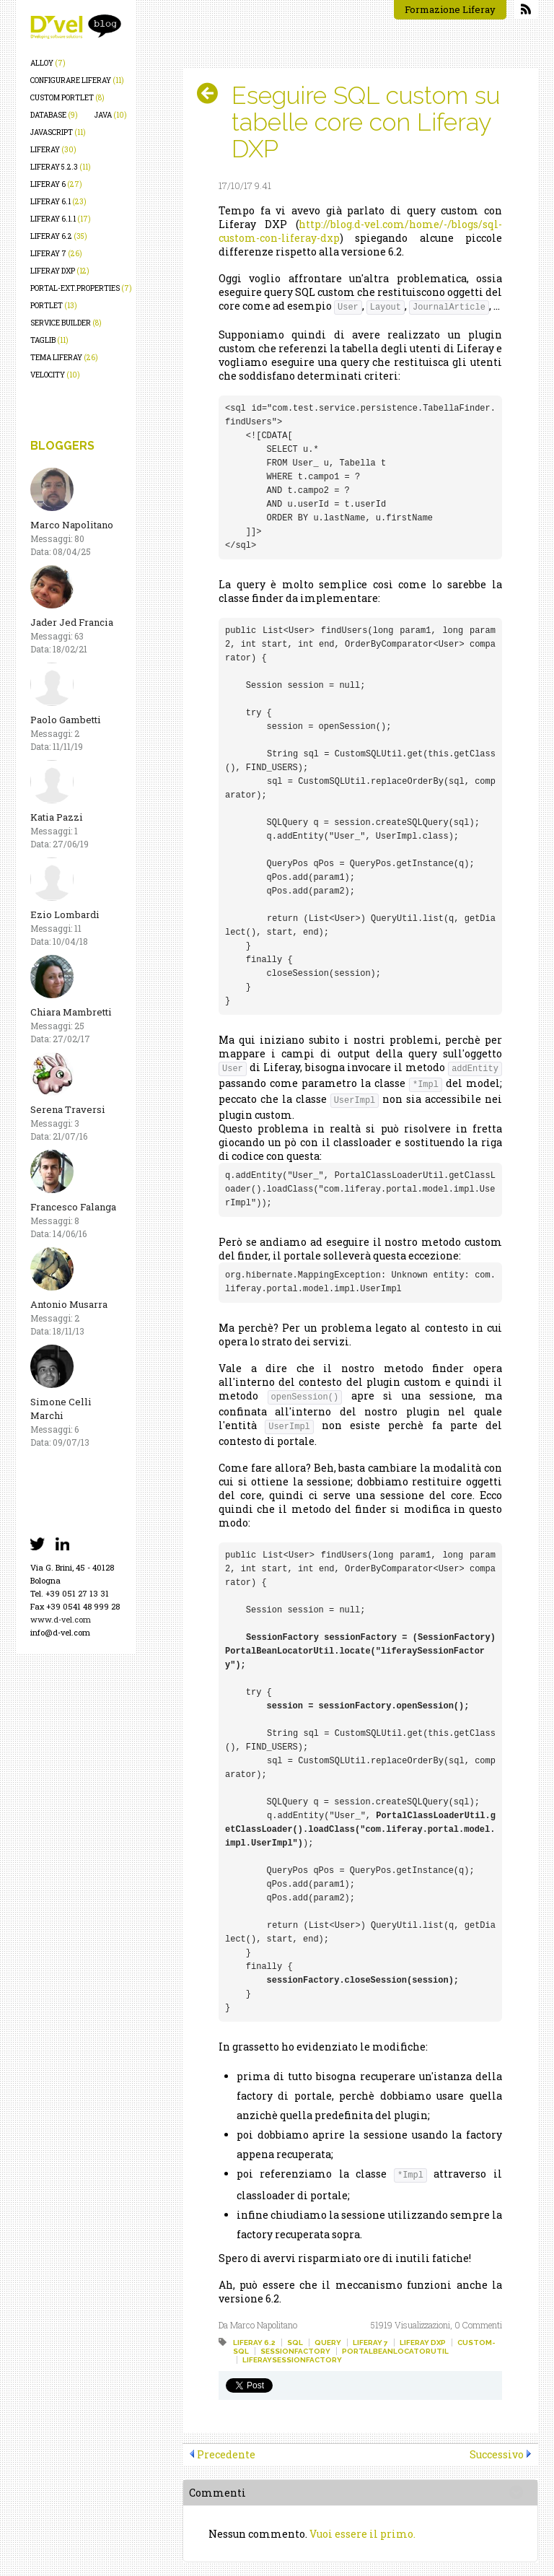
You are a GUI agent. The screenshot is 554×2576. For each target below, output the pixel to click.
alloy (48, 63)
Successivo (497, 2454)
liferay (53, 149)
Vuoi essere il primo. (362, 2534)
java (110, 115)
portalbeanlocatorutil (395, 2351)
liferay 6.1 (58, 201)
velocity (55, 375)
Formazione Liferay (450, 9)
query (328, 2342)
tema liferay (64, 357)
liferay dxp (59, 271)
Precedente (226, 2454)
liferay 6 (56, 184)
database (54, 115)
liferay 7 (56, 253)
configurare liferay (77, 80)
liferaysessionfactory (292, 2360)
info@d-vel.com (60, 1632)
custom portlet (67, 97)
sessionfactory (295, 2351)
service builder (66, 323)
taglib (49, 340)
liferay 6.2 (58, 236)
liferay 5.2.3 (60, 167)
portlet (53, 305)
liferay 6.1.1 (60, 219)
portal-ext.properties (81, 288)
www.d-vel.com (60, 1619)
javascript (58, 132)
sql (295, 2342)
